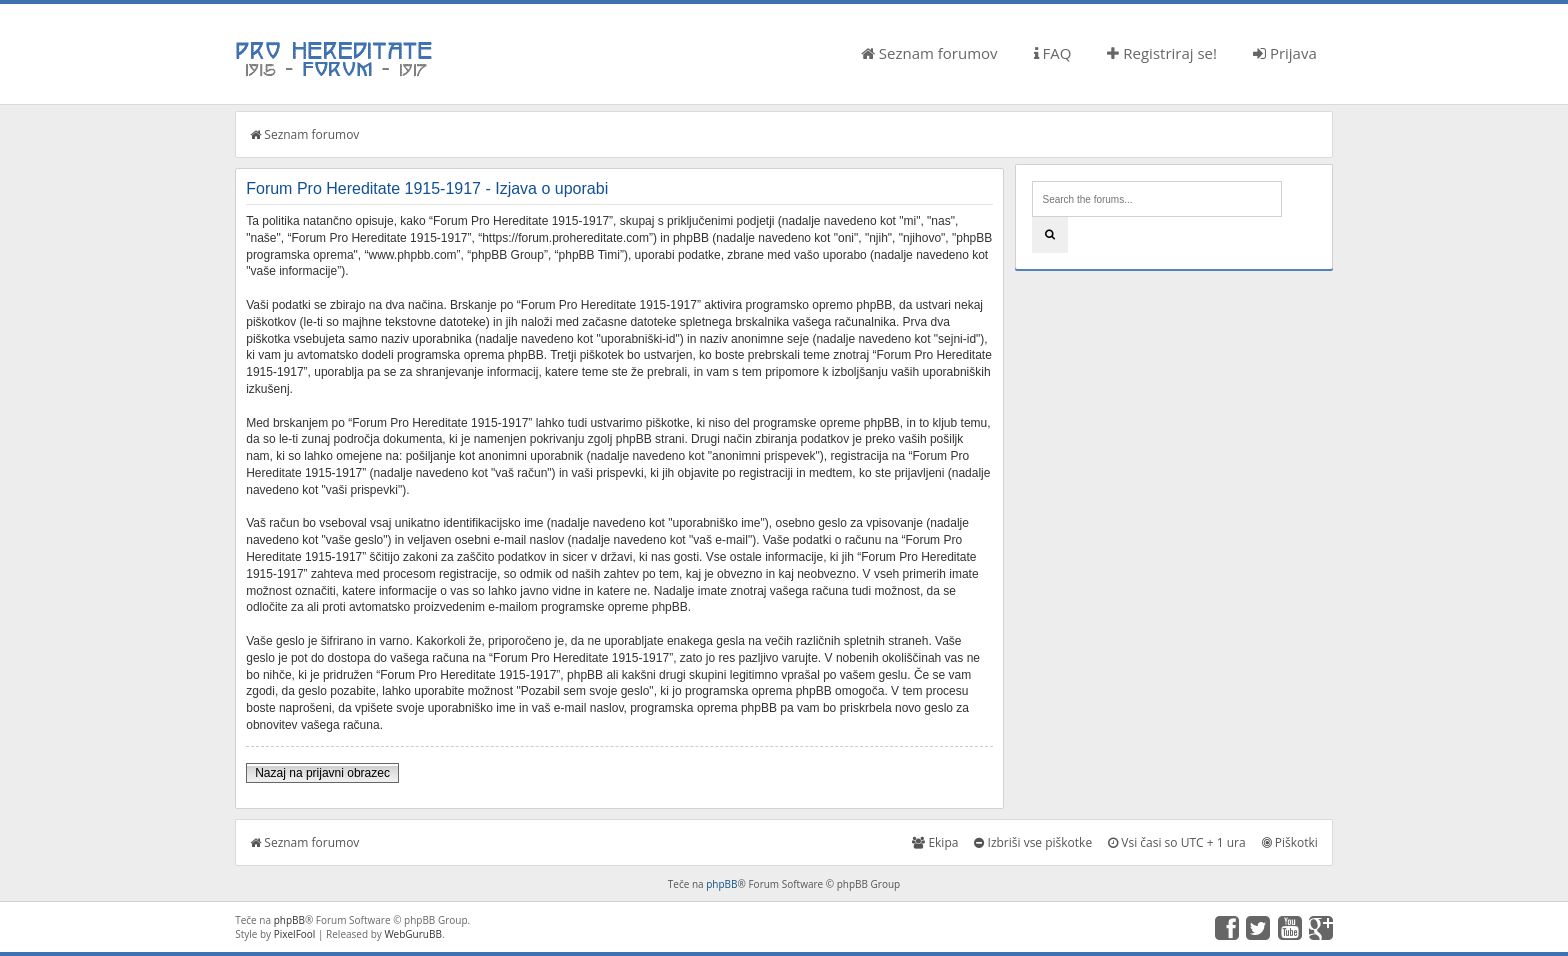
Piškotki (1290, 842)
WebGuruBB (413, 934)
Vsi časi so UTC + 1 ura (1176, 842)
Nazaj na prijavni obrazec (322, 773)
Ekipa (935, 842)
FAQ (1053, 53)
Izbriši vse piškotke (1033, 842)
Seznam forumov (929, 53)
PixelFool (295, 934)
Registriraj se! (1162, 53)
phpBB (721, 884)
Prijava (1285, 53)
